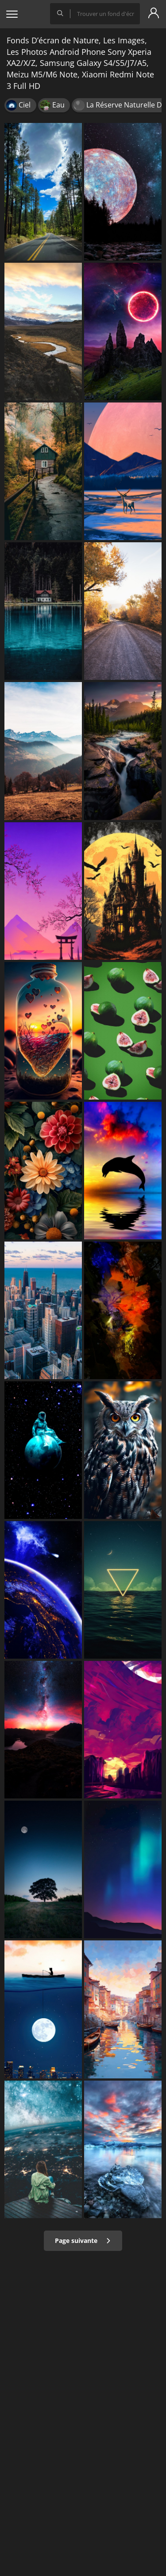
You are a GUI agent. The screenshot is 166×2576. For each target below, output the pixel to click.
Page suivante (83, 2240)
